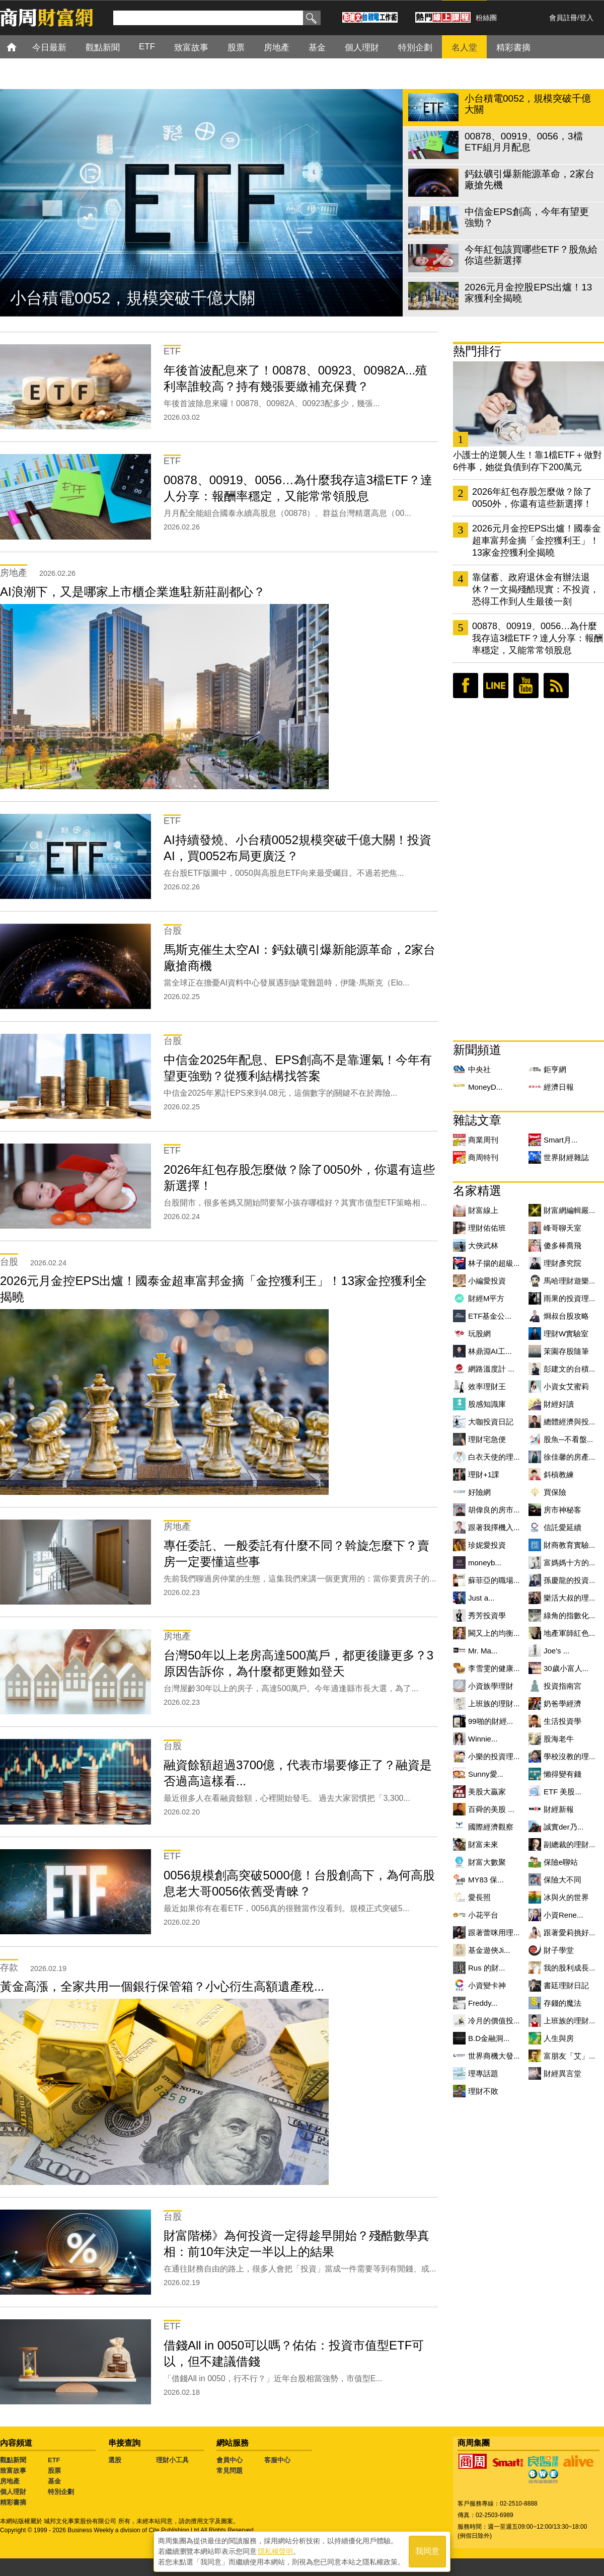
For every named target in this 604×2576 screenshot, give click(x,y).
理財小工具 (172, 2460)
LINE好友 (495, 685)
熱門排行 (477, 351)
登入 (586, 18)
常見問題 (229, 2470)
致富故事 (13, 2470)
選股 (114, 2460)
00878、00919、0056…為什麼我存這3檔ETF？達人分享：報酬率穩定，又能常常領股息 (537, 638)
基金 (54, 2481)
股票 (54, 2470)
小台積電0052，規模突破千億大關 (132, 298)
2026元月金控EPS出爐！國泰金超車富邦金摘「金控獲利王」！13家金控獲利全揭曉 (536, 540)
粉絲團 (486, 18)
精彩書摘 (13, 2502)
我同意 (427, 2551)
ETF (54, 2460)
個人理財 (13, 2491)
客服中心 (277, 2460)
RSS (556, 685)
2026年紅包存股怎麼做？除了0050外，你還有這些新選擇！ (532, 498)
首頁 (21, 46)
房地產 (10, 2481)
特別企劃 (61, 2491)
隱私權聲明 (275, 2551)
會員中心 (229, 2460)
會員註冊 (563, 18)
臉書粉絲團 (465, 685)
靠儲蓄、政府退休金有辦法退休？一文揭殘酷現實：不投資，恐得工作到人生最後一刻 (535, 589)
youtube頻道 (526, 685)
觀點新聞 (13, 2460)
